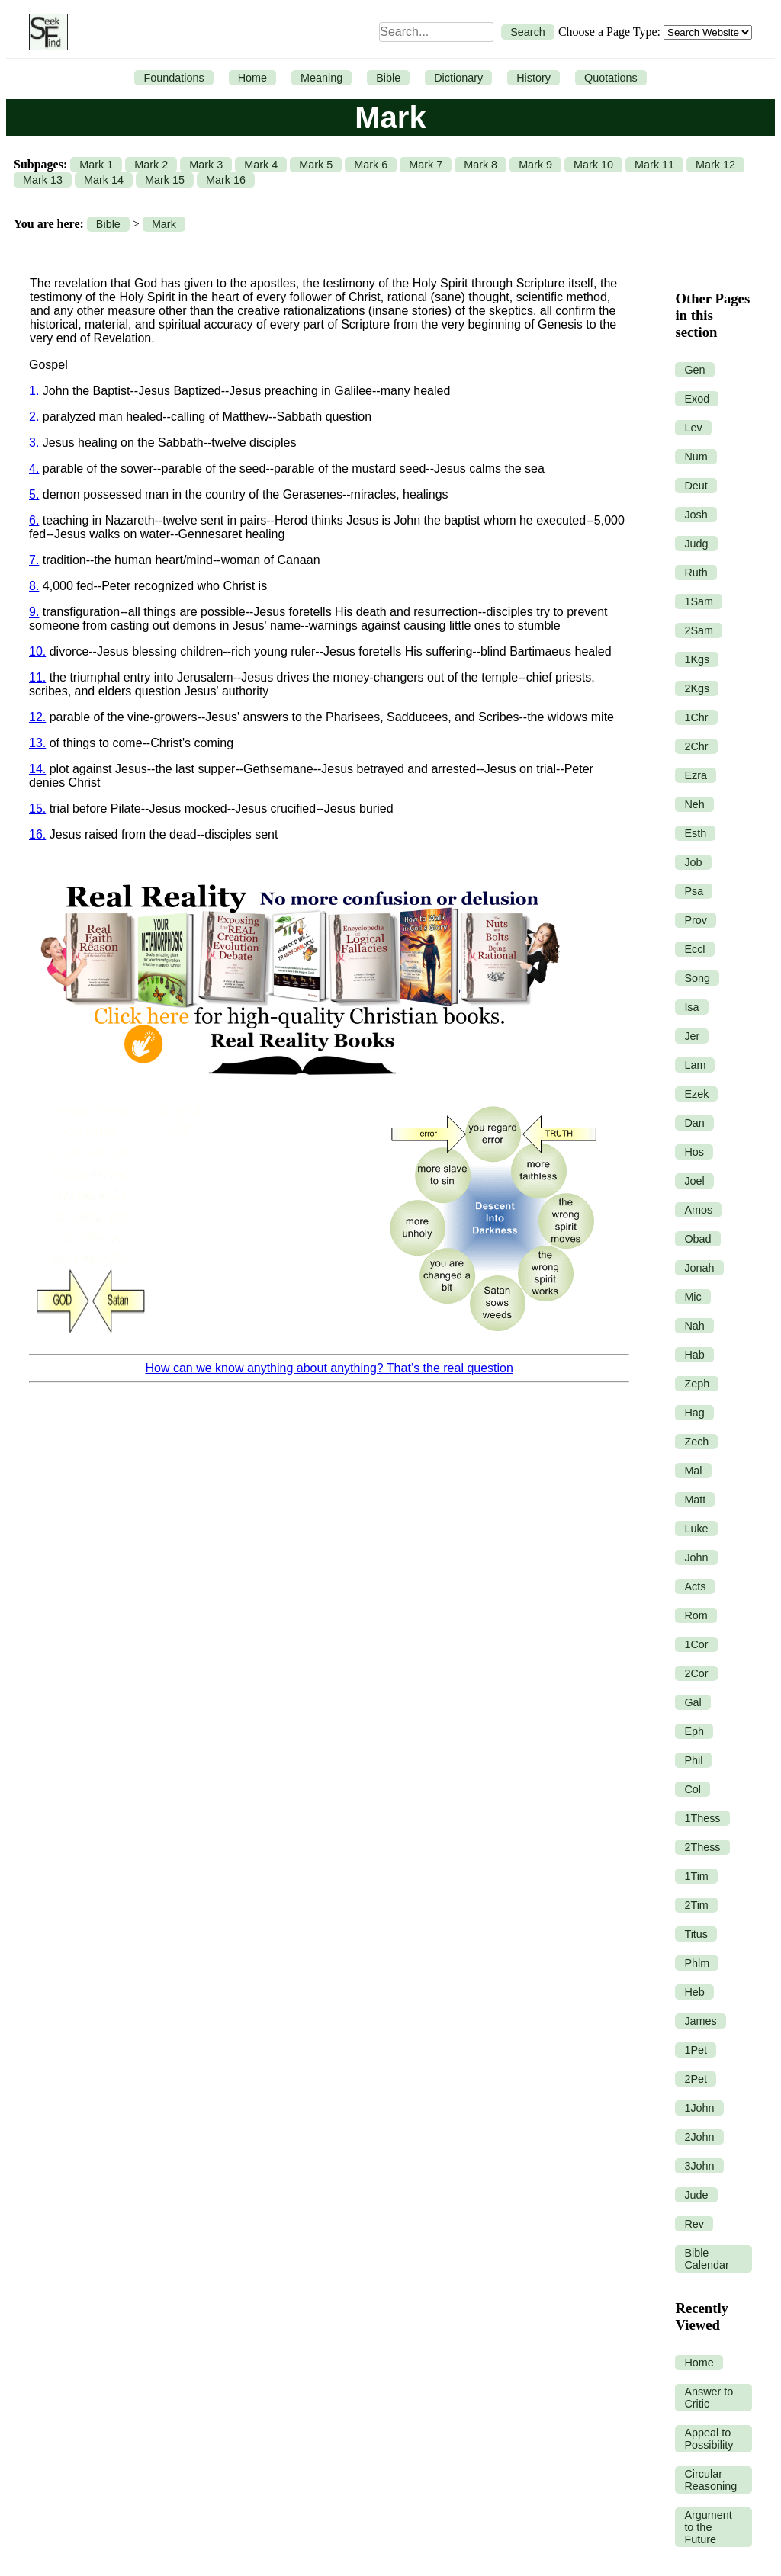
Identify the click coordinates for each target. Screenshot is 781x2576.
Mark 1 (96, 165)
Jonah (699, 1268)
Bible (388, 78)
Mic (692, 1297)
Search (527, 32)
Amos (698, 1210)
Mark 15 (165, 180)
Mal (693, 1470)
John (696, 1557)
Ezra (695, 775)
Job (693, 862)
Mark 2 (151, 165)
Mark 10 (593, 165)
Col (692, 1789)
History (533, 78)
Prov (695, 920)
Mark (164, 224)
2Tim (696, 1905)
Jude (696, 2195)
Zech (696, 1442)
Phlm (696, 1963)
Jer (691, 1036)
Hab (694, 1355)
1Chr (696, 717)
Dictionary (458, 78)
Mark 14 (104, 180)
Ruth (695, 572)
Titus (696, 1934)
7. (34, 559)
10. (37, 651)
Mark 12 (715, 165)
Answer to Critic (708, 2397)
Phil (693, 1760)
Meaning (321, 78)
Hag (694, 1413)
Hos (694, 1152)
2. (34, 416)
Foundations (173, 78)
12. (37, 717)
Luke (696, 1528)
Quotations (611, 78)
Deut (695, 486)
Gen (694, 370)
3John (699, 2166)
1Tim (696, 1876)
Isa (691, 1007)
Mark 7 (425, 165)
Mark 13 (43, 180)
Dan (694, 1123)
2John (699, 2137)
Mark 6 (370, 165)
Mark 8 (480, 165)
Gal (692, 1702)
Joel (694, 1181)
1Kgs (696, 659)
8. (34, 585)
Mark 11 (654, 165)
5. (34, 494)
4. (34, 468)
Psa (693, 891)
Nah (694, 1326)
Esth (695, 833)
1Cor (696, 1644)
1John (699, 2108)
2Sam (698, 630)
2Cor (696, 1673)
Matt (694, 1499)
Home (252, 78)
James (700, 2021)
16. (37, 834)
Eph (694, 1731)
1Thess (702, 1818)
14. (37, 768)
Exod (696, 399)
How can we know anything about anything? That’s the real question (329, 1368)
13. (37, 742)
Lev (693, 428)
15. (37, 808)
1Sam (698, 601)
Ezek (696, 1094)
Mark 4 (261, 165)
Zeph (696, 1384)
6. (34, 520)
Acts (694, 1586)
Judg (696, 543)
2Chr (696, 746)
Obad (697, 1239)
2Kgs (696, 688)
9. (34, 611)
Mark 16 (226, 180)
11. (37, 677)
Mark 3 (206, 165)
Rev (694, 2224)
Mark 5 (316, 165)
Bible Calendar (706, 2259)
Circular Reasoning (710, 2480)
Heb (694, 1992)
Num (695, 457)
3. (34, 442)
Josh (695, 514)
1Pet (695, 2050)
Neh (694, 804)
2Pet (695, 2079)
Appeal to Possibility (708, 2439)
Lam (694, 1065)
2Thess (702, 1847)
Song (697, 978)
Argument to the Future (707, 2527)
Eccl (694, 949)
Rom (695, 1615)
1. (34, 390)
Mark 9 (535, 165)
